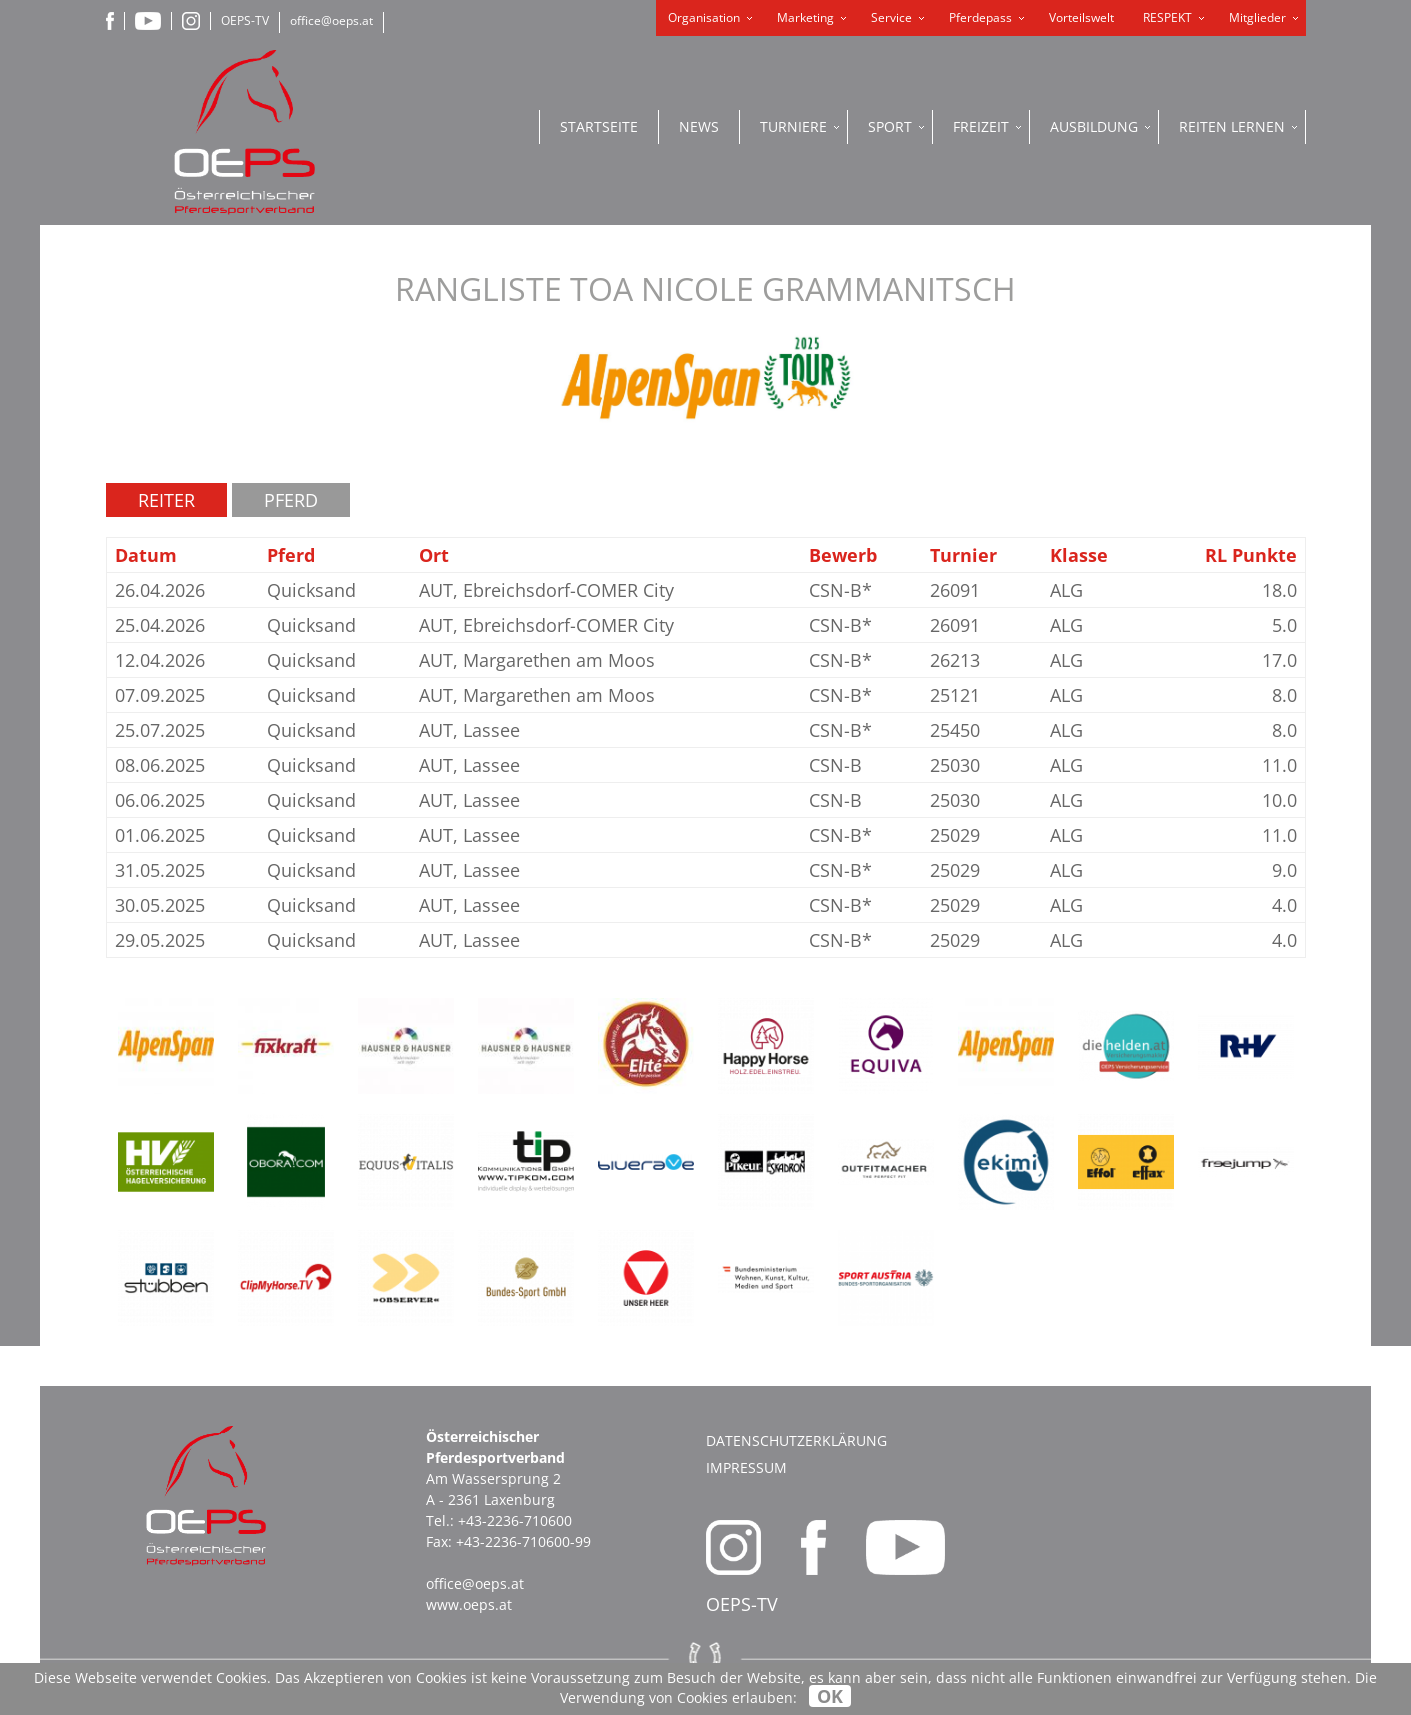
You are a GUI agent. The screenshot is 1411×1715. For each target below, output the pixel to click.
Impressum (746, 1467)
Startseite (599, 126)
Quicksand (311, 590)
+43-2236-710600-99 (523, 1541)
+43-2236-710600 (515, 1520)
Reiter (166, 500)
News (699, 126)
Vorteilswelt (1081, 17)
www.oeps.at (469, 1604)
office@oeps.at (331, 20)
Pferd (291, 500)
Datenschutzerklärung (796, 1440)
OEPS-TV (245, 20)
